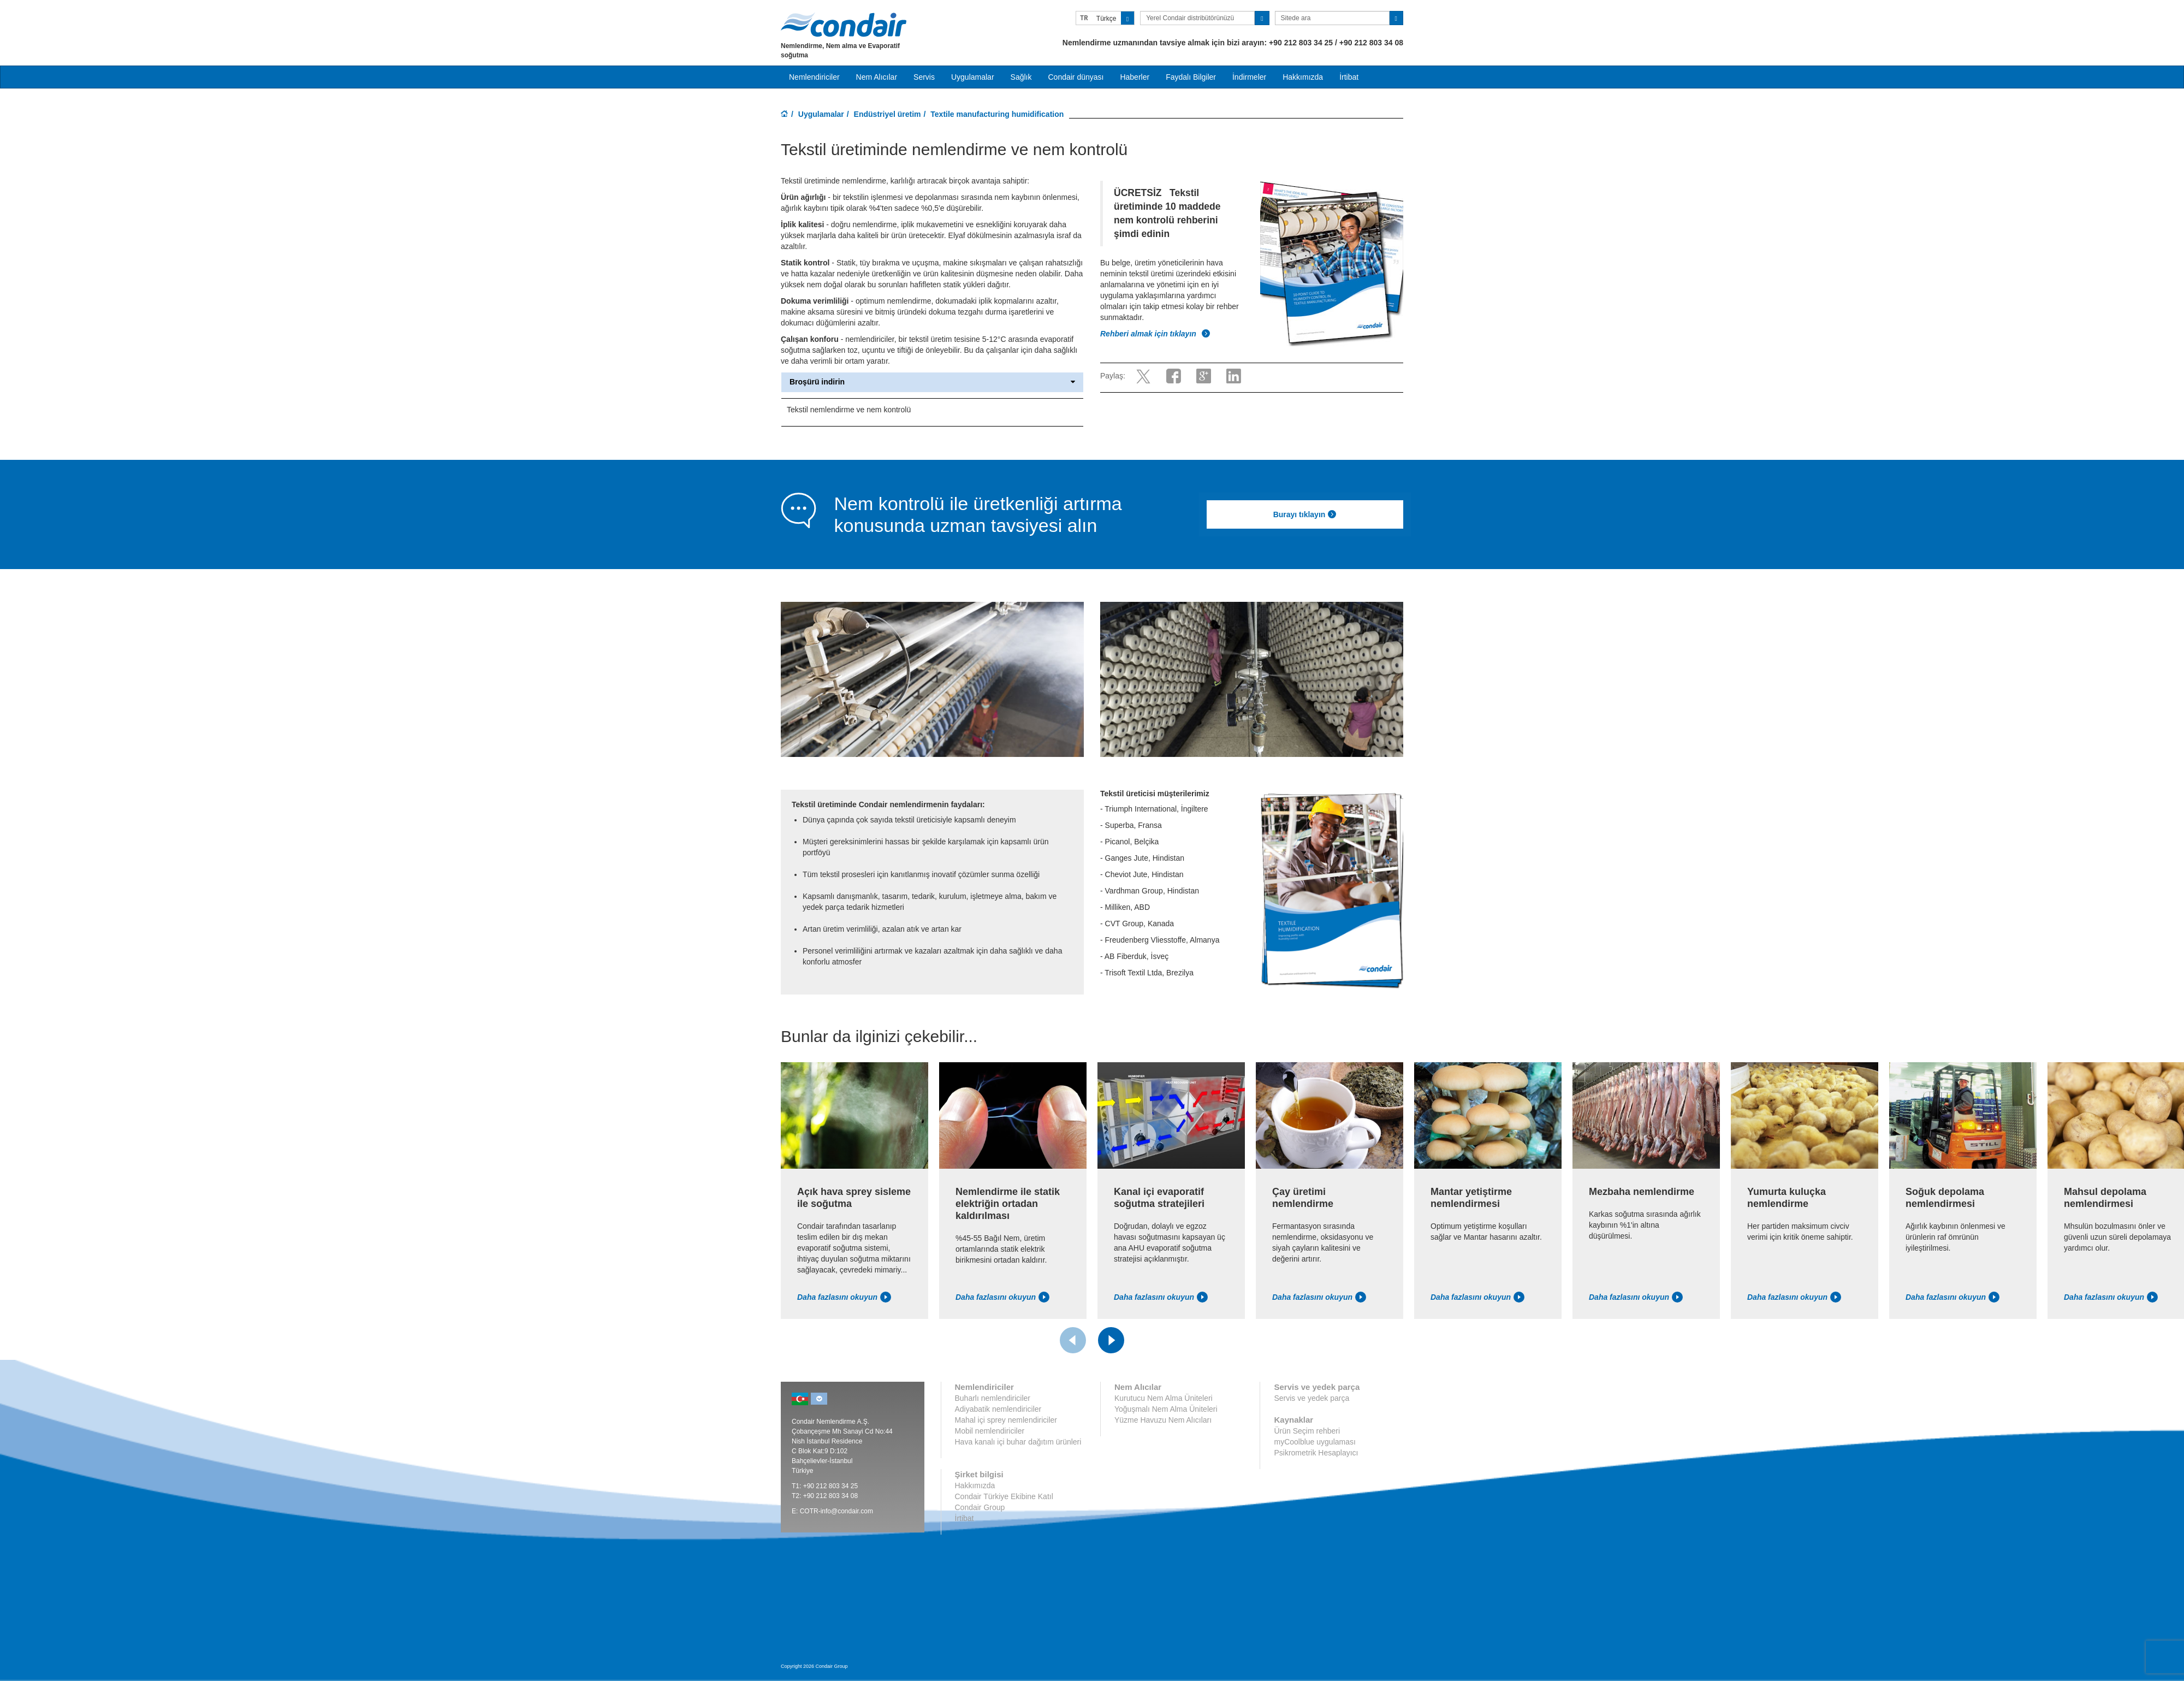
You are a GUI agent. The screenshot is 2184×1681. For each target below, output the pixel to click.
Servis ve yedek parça (1311, 1398)
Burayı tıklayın (1305, 514)
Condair (843, 24)
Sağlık (1021, 77)
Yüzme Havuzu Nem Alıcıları (1163, 1420)
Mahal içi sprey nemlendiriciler (1006, 1420)
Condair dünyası (1075, 77)
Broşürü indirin (932, 382)
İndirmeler (1249, 77)
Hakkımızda (1303, 77)
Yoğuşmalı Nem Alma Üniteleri (1166, 1409)
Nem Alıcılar (876, 77)
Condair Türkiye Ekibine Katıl (1004, 1496)
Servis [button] (924, 77)
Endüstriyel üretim (887, 114)
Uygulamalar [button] (972, 77)
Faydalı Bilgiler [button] (1191, 77)
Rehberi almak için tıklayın (1155, 333)
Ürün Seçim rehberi (1307, 1431)
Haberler (1134, 77)
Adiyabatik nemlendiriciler (998, 1409)
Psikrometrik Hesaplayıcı (1316, 1452)
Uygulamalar (821, 114)
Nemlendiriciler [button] (814, 77)
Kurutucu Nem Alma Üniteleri (1163, 1398)
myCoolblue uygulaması (1314, 1441)
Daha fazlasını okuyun (844, 1297)
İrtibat (1348, 77)
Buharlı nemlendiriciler (993, 1398)
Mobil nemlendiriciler (990, 1431)
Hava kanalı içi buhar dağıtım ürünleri (1018, 1441)
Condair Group (980, 1507)
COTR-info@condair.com (836, 1511)
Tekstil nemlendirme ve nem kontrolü (849, 409)
